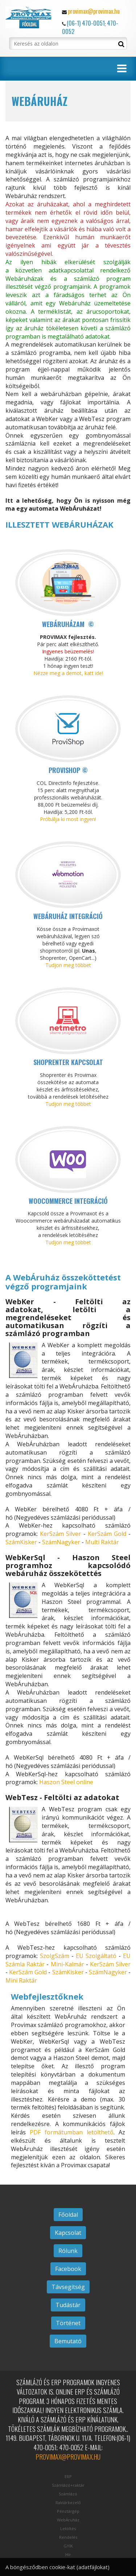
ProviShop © (68, 770)
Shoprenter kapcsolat (68, 1062)
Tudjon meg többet (68, 965)
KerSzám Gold (107, 1534)
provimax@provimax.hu (94, 11)
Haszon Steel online (66, 1782)
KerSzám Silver (60, 1534)
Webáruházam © (68, 624)
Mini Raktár (21, 1980)
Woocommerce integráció (68, 1201)
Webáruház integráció (68, 916)
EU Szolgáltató (96, 1956)
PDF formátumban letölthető (72, 2132)
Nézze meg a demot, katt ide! (68, 673)
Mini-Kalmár (67, 1964)
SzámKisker (21, 1542)
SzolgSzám (54, 1956)
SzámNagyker (61, 1542)
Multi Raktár (102, 1542)
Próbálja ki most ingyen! (68, 819)
